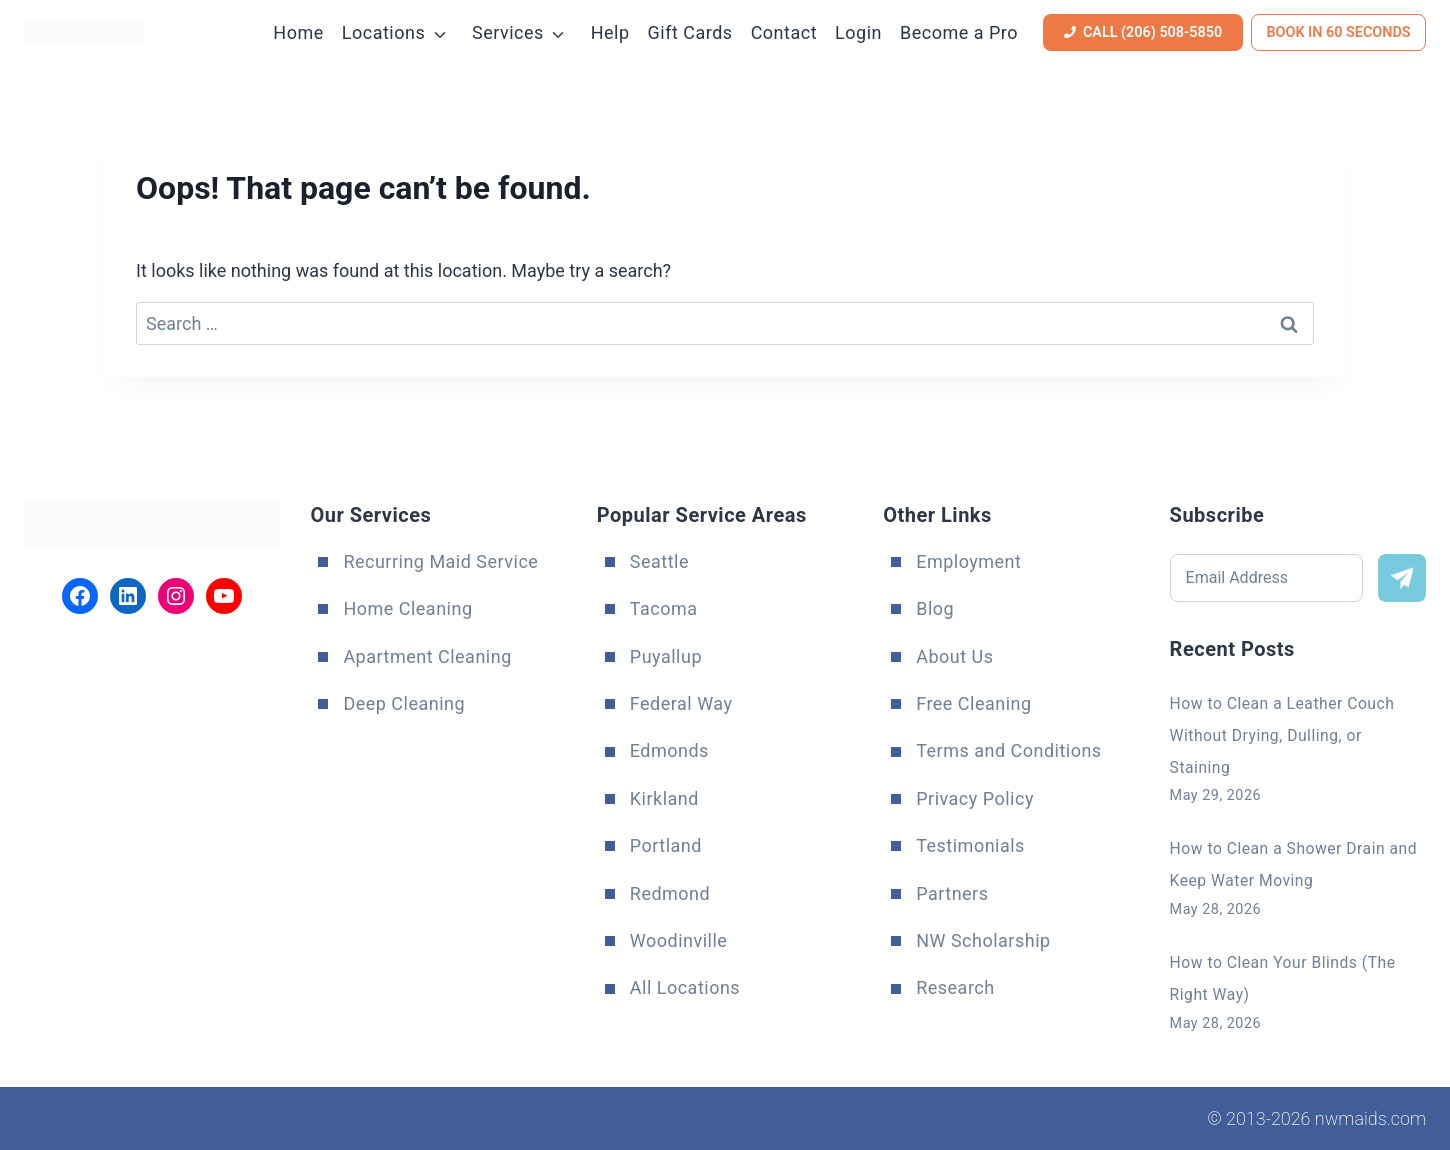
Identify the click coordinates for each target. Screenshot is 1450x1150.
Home (298, 32)
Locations (383, 32)
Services (508, 32)
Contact (784, 32)
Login (858, 32)
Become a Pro (959, 32)
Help (610, 32)
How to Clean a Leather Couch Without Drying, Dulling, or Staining (1298, 730)
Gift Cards (690, 32)
